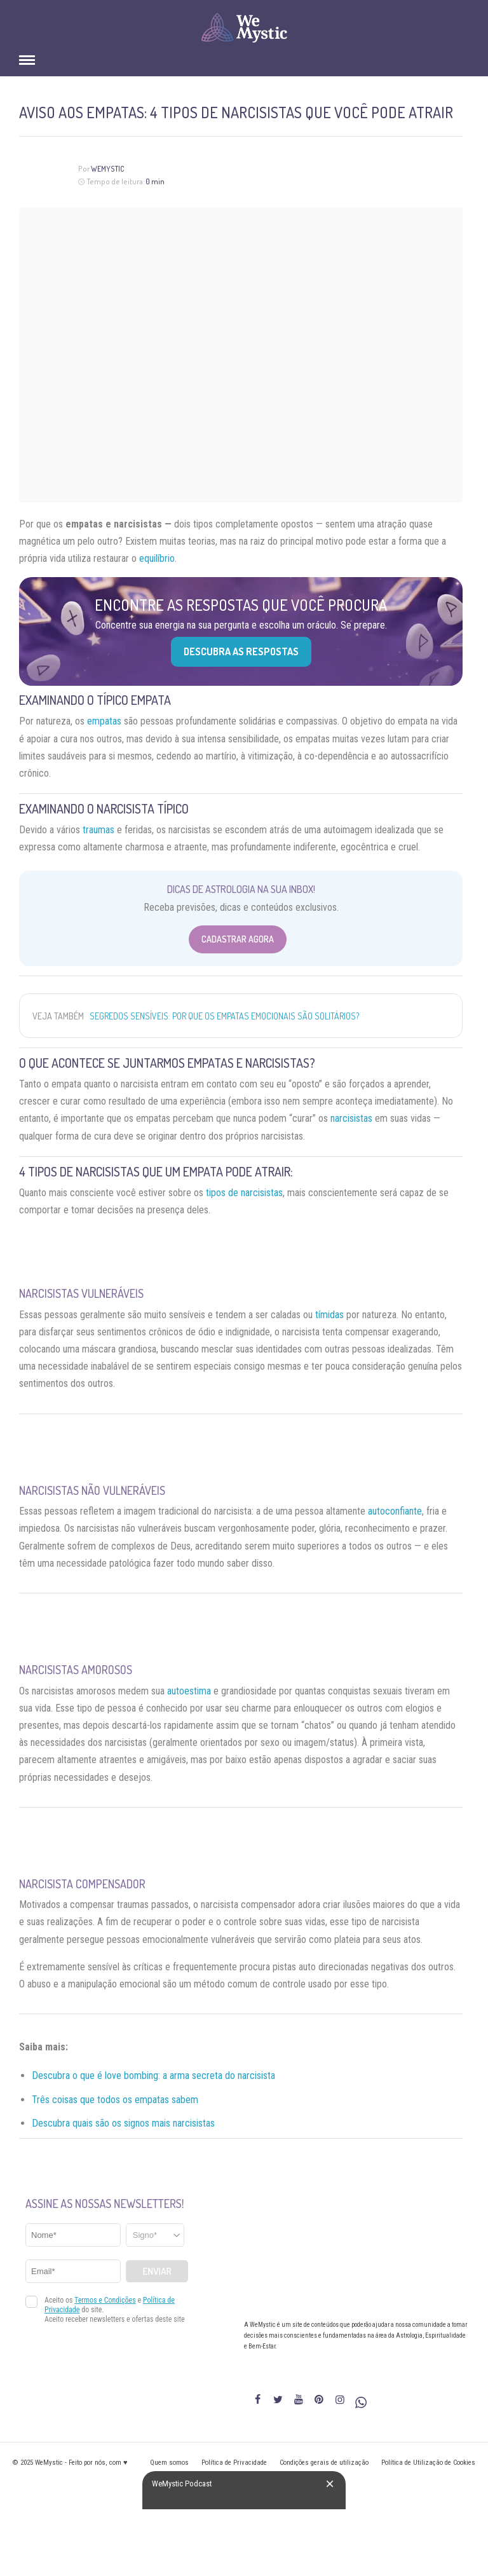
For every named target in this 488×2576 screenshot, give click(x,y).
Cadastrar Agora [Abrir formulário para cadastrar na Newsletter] (237, 939)
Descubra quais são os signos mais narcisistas (123, 2123)
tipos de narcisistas (244, 1193)
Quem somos (169, 2462)
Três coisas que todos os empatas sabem (115, 2100)
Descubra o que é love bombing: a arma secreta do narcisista (153, 2075)
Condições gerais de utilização (324, 2462)
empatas (104, 721)
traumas (98, 830)
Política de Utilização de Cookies (428, 2462)
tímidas (329, 1315)
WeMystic (108, 169)
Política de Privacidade (234, 2462)
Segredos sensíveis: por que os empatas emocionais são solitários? (224, 1016)
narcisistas (351, 1118)
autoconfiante (395, 1511)
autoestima (189, 1691)
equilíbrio (157, 558)
